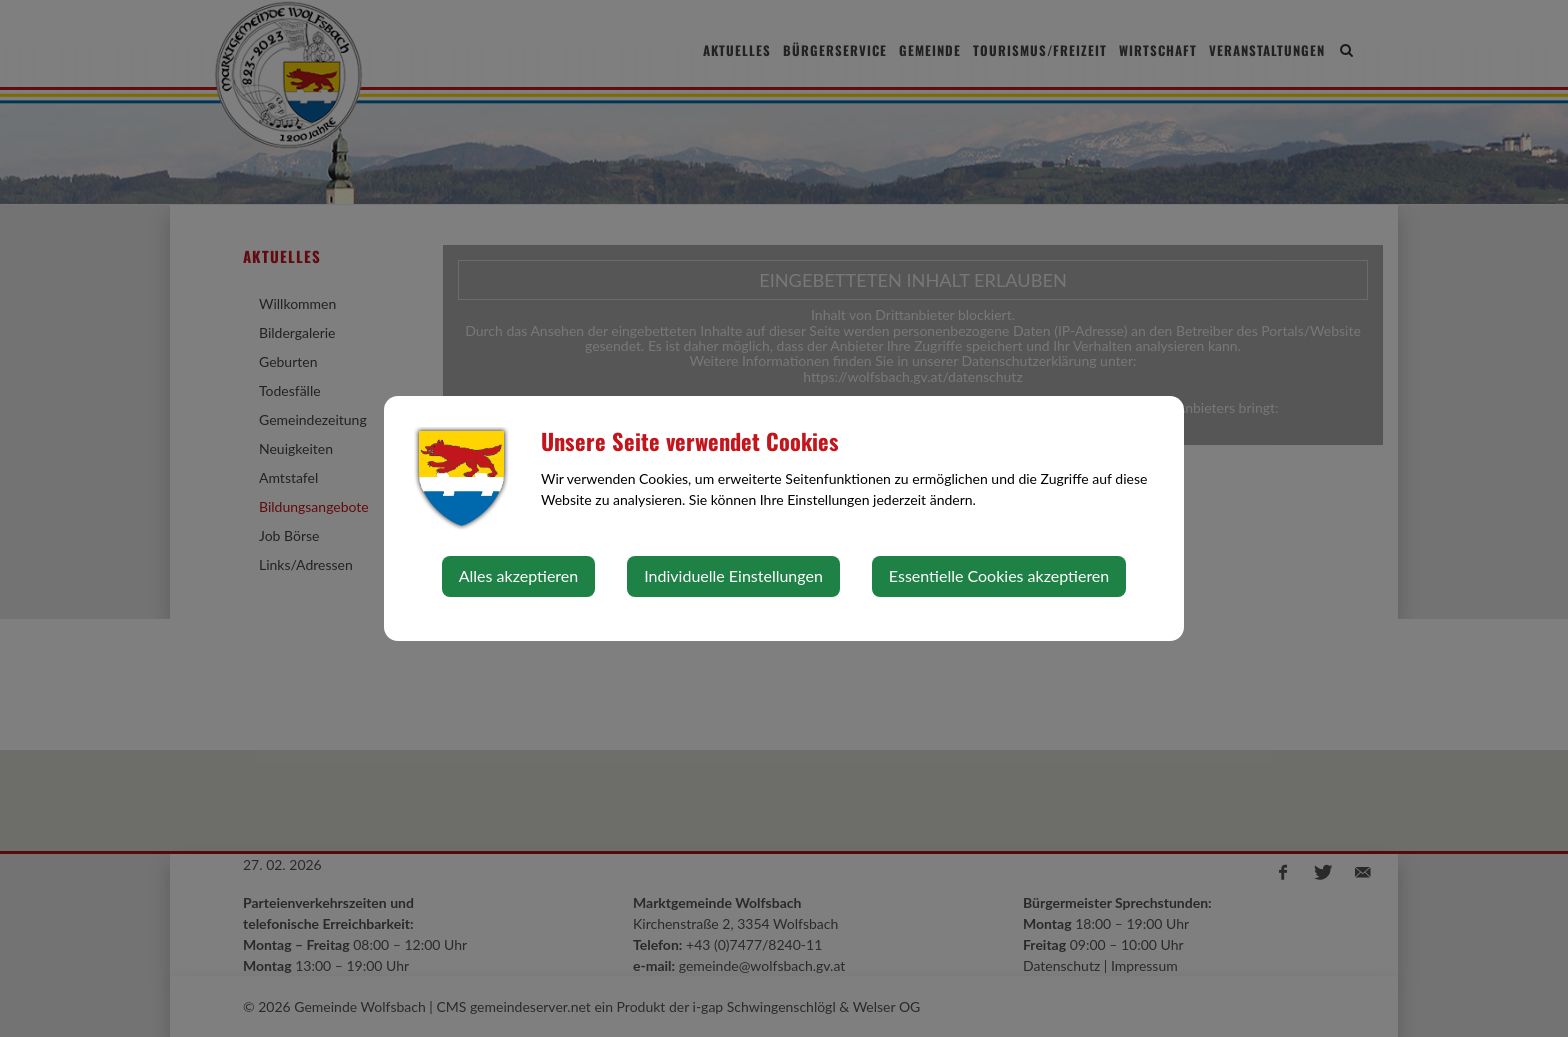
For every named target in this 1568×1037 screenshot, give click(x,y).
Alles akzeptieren (518, 575)
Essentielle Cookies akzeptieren (999, 575)
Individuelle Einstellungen (733, 575)
